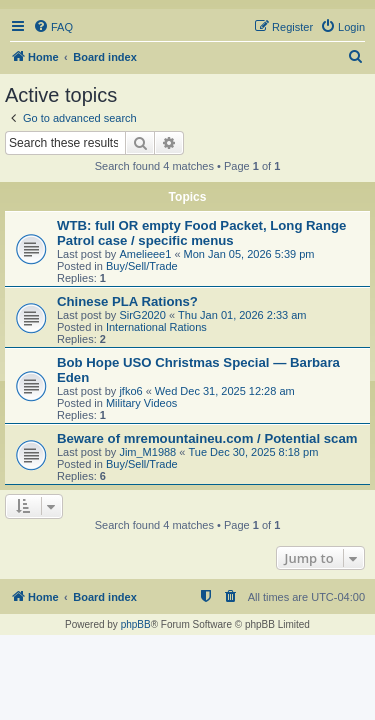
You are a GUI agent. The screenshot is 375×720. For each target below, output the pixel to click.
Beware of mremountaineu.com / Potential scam (207, 438)
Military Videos (141, 403)
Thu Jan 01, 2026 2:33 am (242, 315)
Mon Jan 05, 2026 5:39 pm (249, 254)
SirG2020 (142, 315)
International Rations (156, 327)
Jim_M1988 (147, 452)
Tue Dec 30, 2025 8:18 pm (253, 452)
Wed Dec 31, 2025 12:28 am (225, 391)
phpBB (136, 624)
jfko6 (130, 391)
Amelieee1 (145, 254)
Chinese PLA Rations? (127, 301)
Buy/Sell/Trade (142, 266)
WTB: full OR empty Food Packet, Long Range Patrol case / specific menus (201, 233)
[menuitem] (53, 27)
